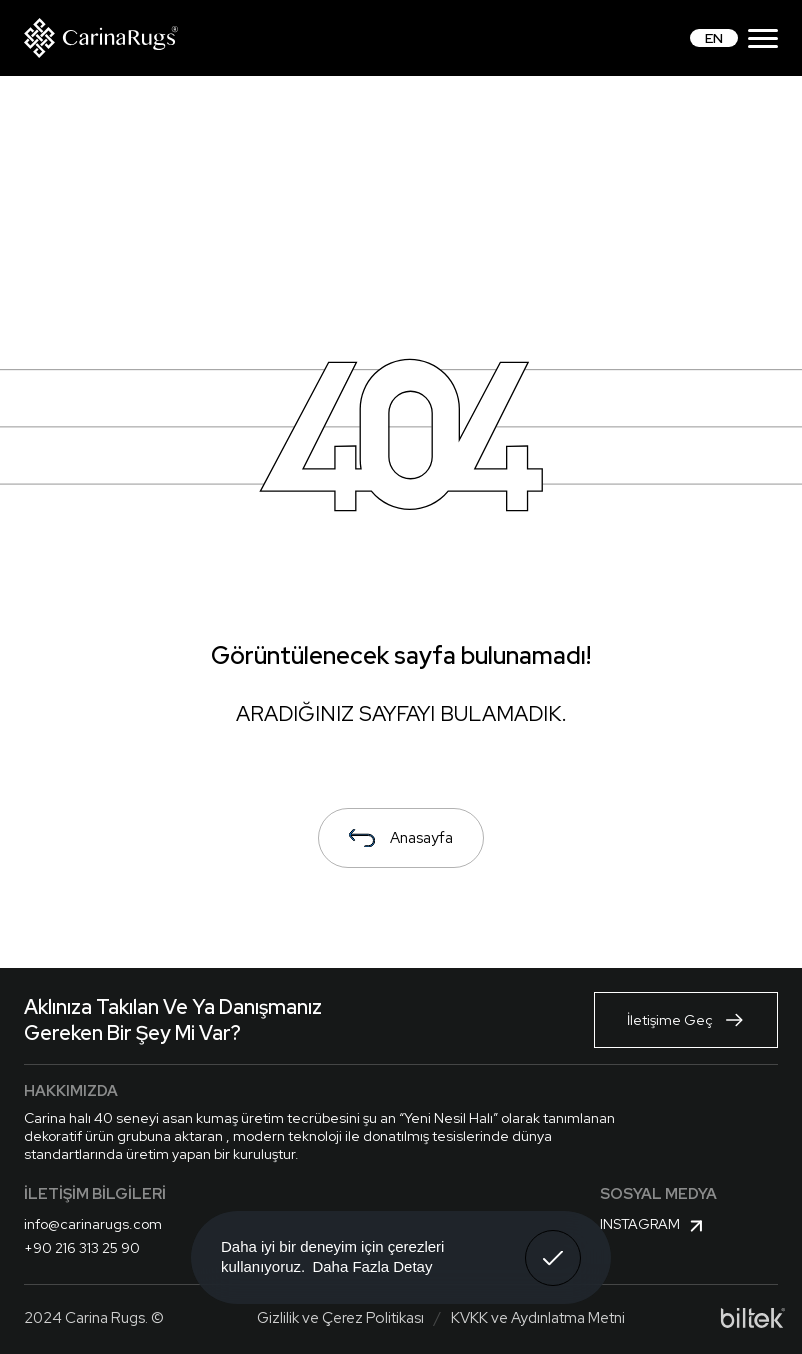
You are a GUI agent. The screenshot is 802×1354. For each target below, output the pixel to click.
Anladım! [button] (553, 1243)
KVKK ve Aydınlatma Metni (538, 1318)
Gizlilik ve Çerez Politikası (340, 1318)
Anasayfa (401, 838)
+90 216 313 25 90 (82, 1248)
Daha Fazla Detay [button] (372, 1266)
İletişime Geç (686, 1020)
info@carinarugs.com (93, 1224)
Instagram (654, 1226)
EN (714, 38)
